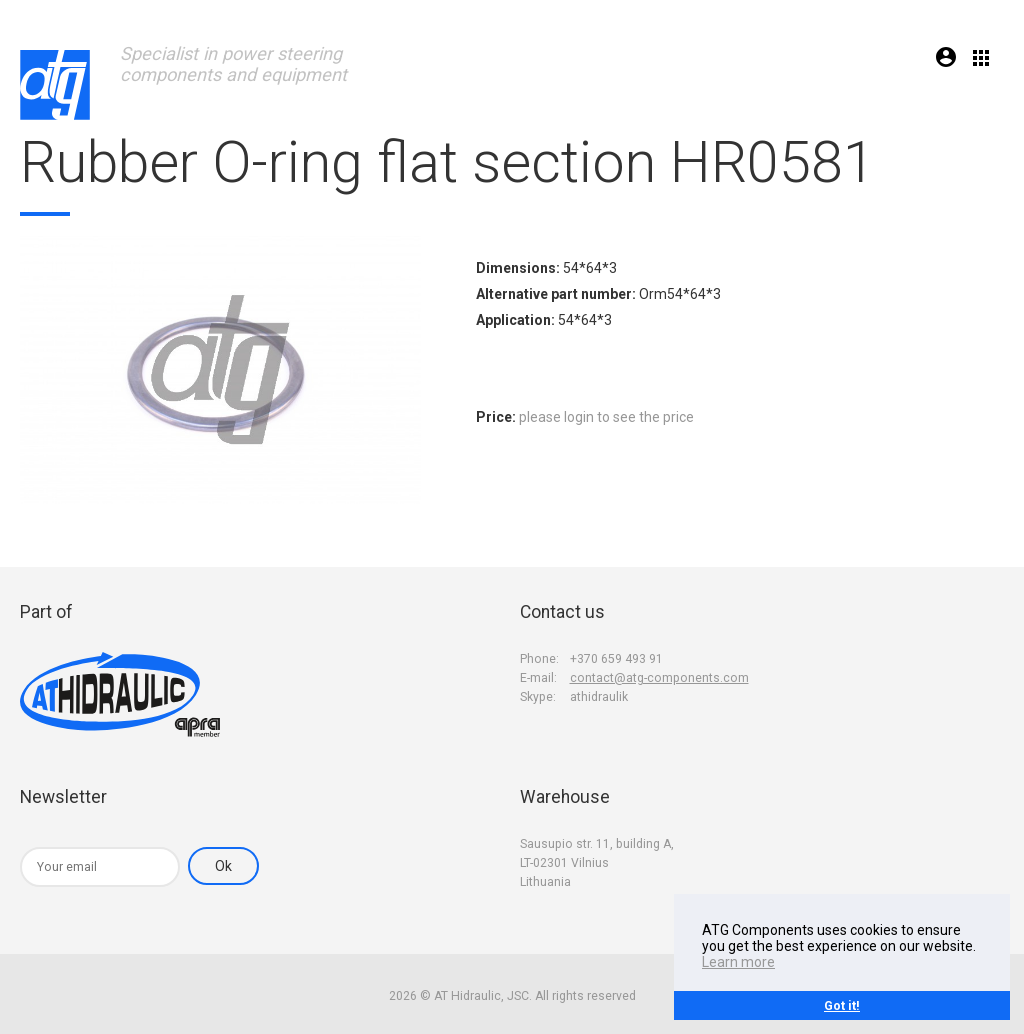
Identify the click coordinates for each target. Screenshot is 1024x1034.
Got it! (842, 1005)
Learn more (738, 962)
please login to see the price (606, 417)
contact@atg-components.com (659, 678)
